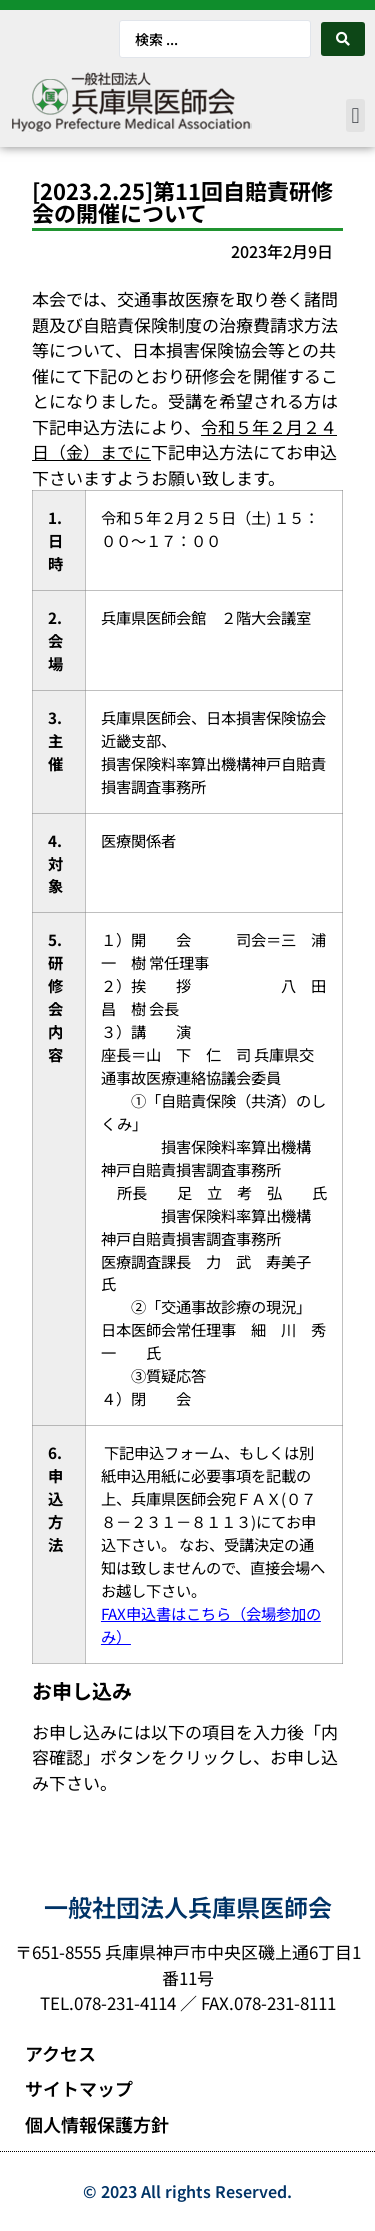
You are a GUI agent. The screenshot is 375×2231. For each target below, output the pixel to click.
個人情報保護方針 (97, 2124)
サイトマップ (79, 2088)
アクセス (60, 2053)
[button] (355, 115)
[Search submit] (343, 39)
